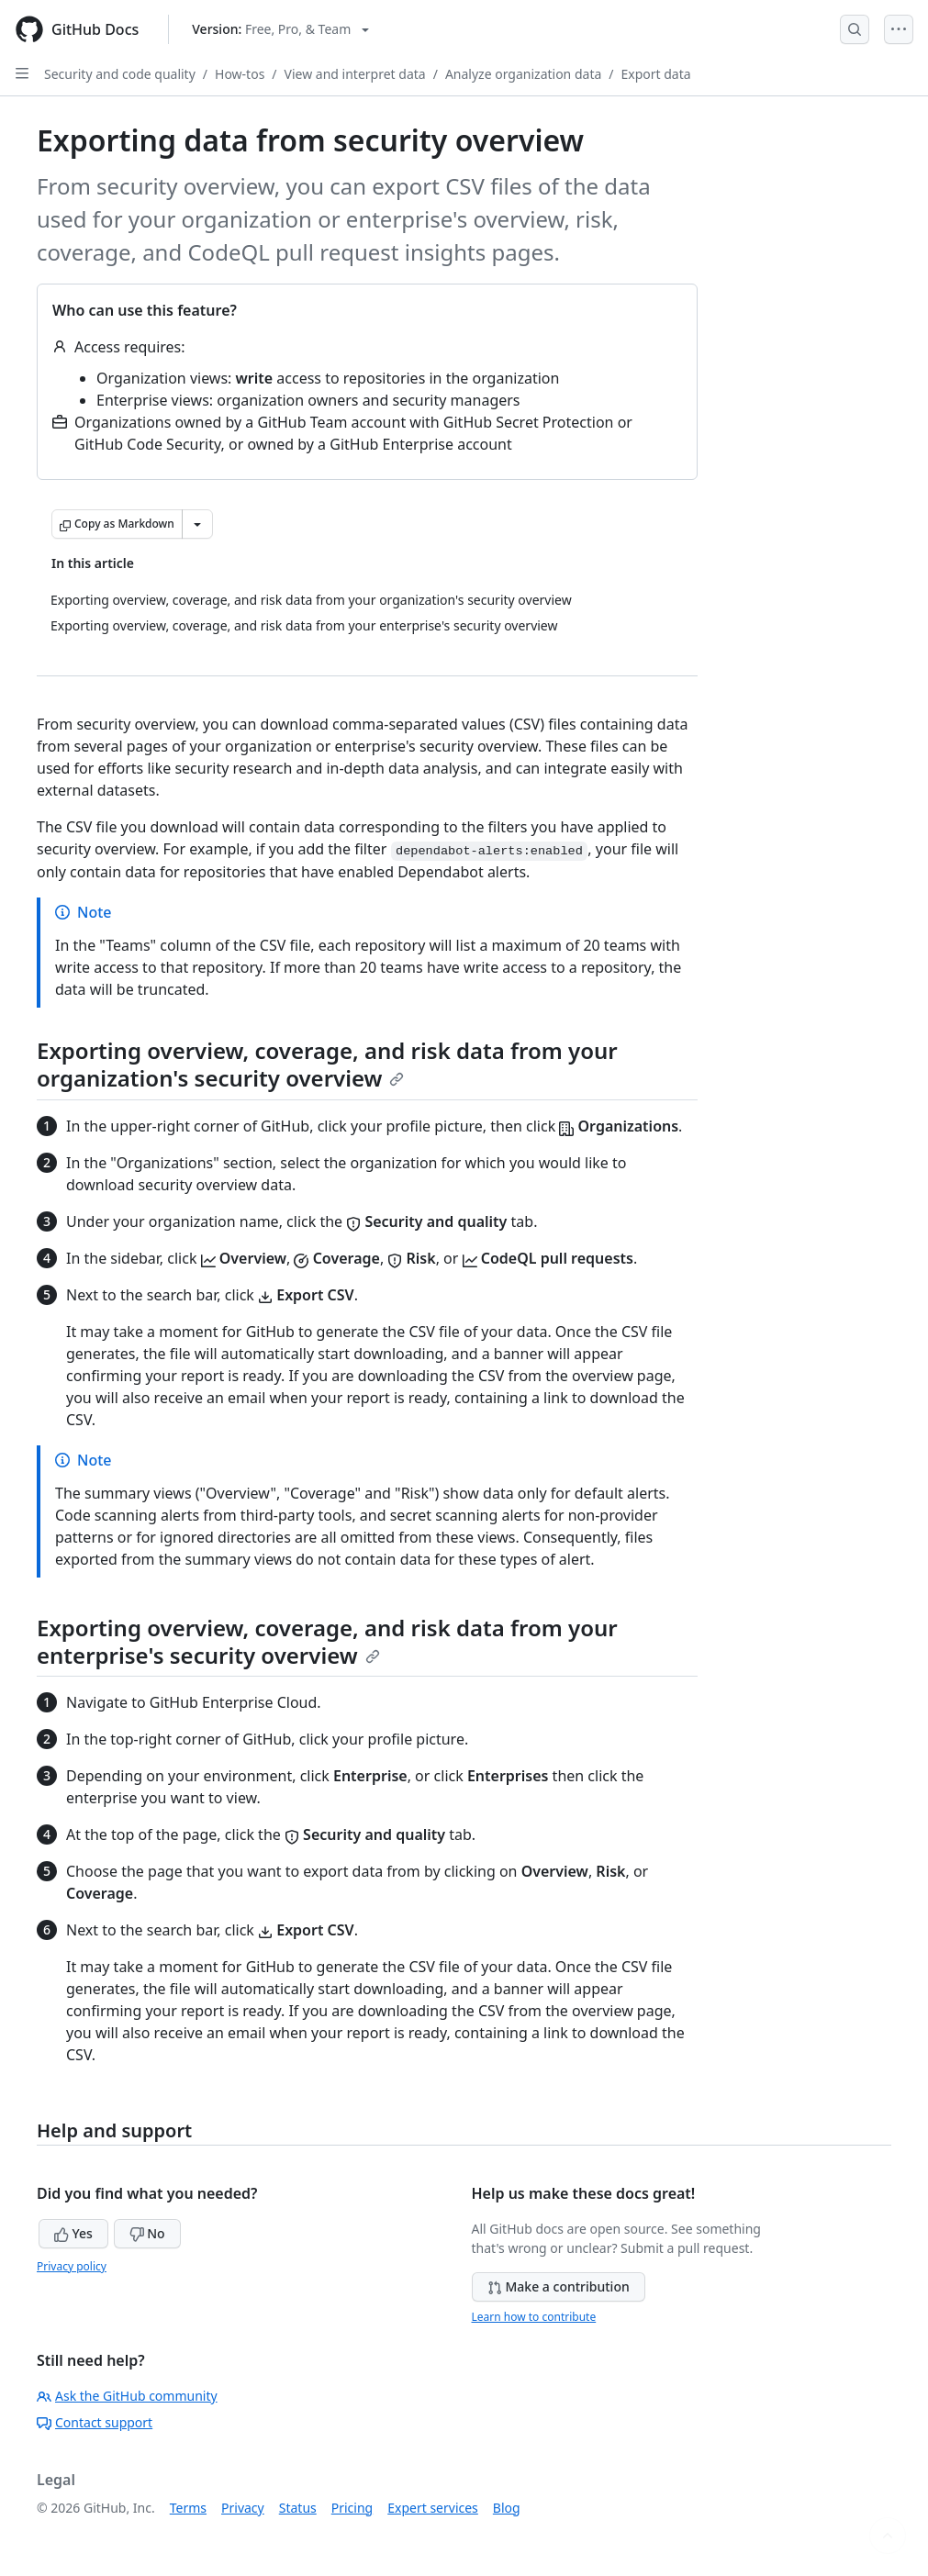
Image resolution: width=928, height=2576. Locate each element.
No (147, 2233)
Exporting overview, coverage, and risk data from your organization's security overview (327, 1064)
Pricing (352, 2507)
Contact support (94, 2422)
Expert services (432, 2507)
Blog (506, 2507)
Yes (73, 2233)
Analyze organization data (523, 74)
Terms (188, 2507)
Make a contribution (558, 2286)
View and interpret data (355, 74)
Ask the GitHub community (127, 2395)
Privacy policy (71, 2266)
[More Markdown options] (197, 524)
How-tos (239, 74)
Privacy (242, 2507)
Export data (656, 74)
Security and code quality (120, 74)
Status (298, 2507)
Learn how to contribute (534, 2317)
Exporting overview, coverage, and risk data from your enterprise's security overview (327, 1641)
